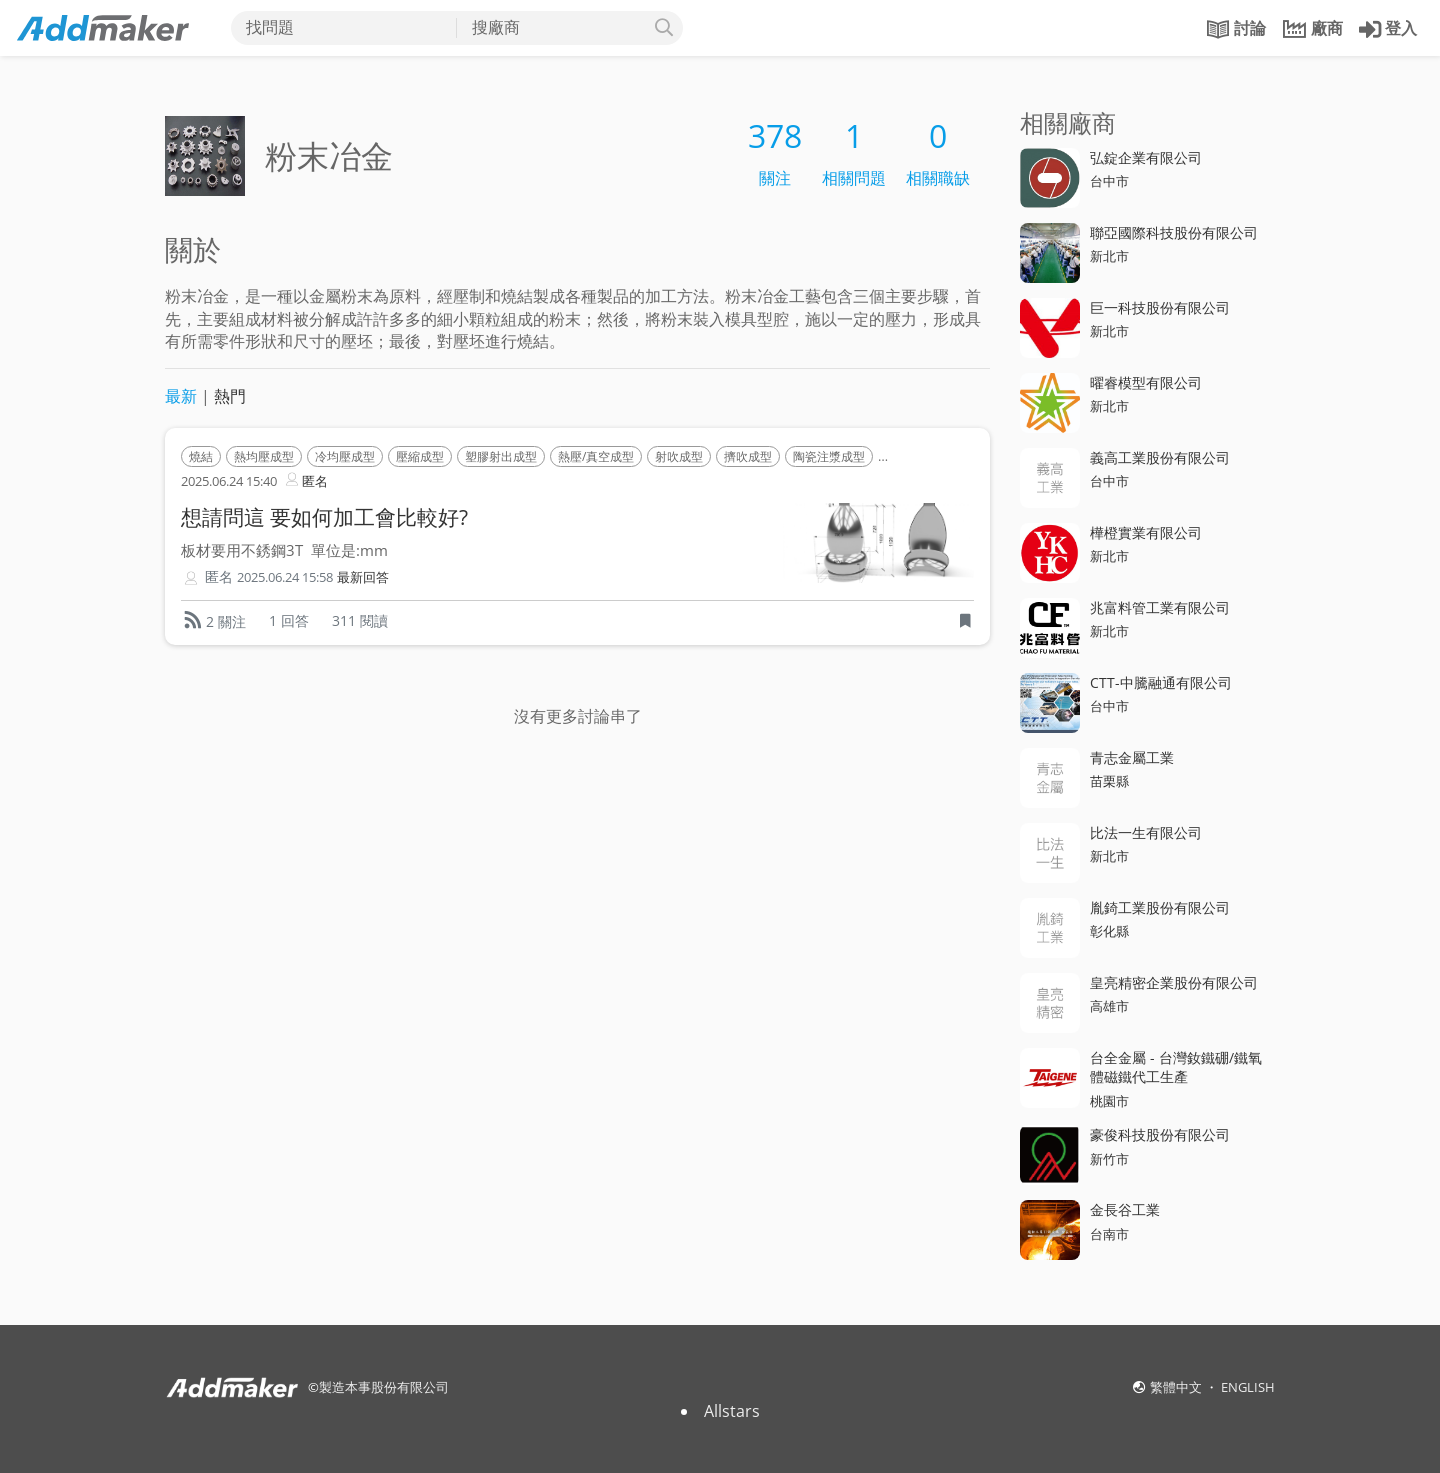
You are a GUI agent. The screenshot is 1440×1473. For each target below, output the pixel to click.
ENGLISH (1248, 1387)
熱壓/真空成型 (596, 456)
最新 (181, 396)
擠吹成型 (748, 456)
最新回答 (363, 577)
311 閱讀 (360, 620)
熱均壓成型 (264, 456)
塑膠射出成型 (501, 456)
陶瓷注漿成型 (829, 456)
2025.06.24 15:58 (285, 577)
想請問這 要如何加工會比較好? (324, 517)
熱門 (230, 396)
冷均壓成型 (345, 456)
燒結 (201, 456)
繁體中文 (1177, 1387)
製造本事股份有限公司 (384, 1387)
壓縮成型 (420, 456)
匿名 (305, 479)
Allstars (732, 1411)
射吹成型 (679, 456)
